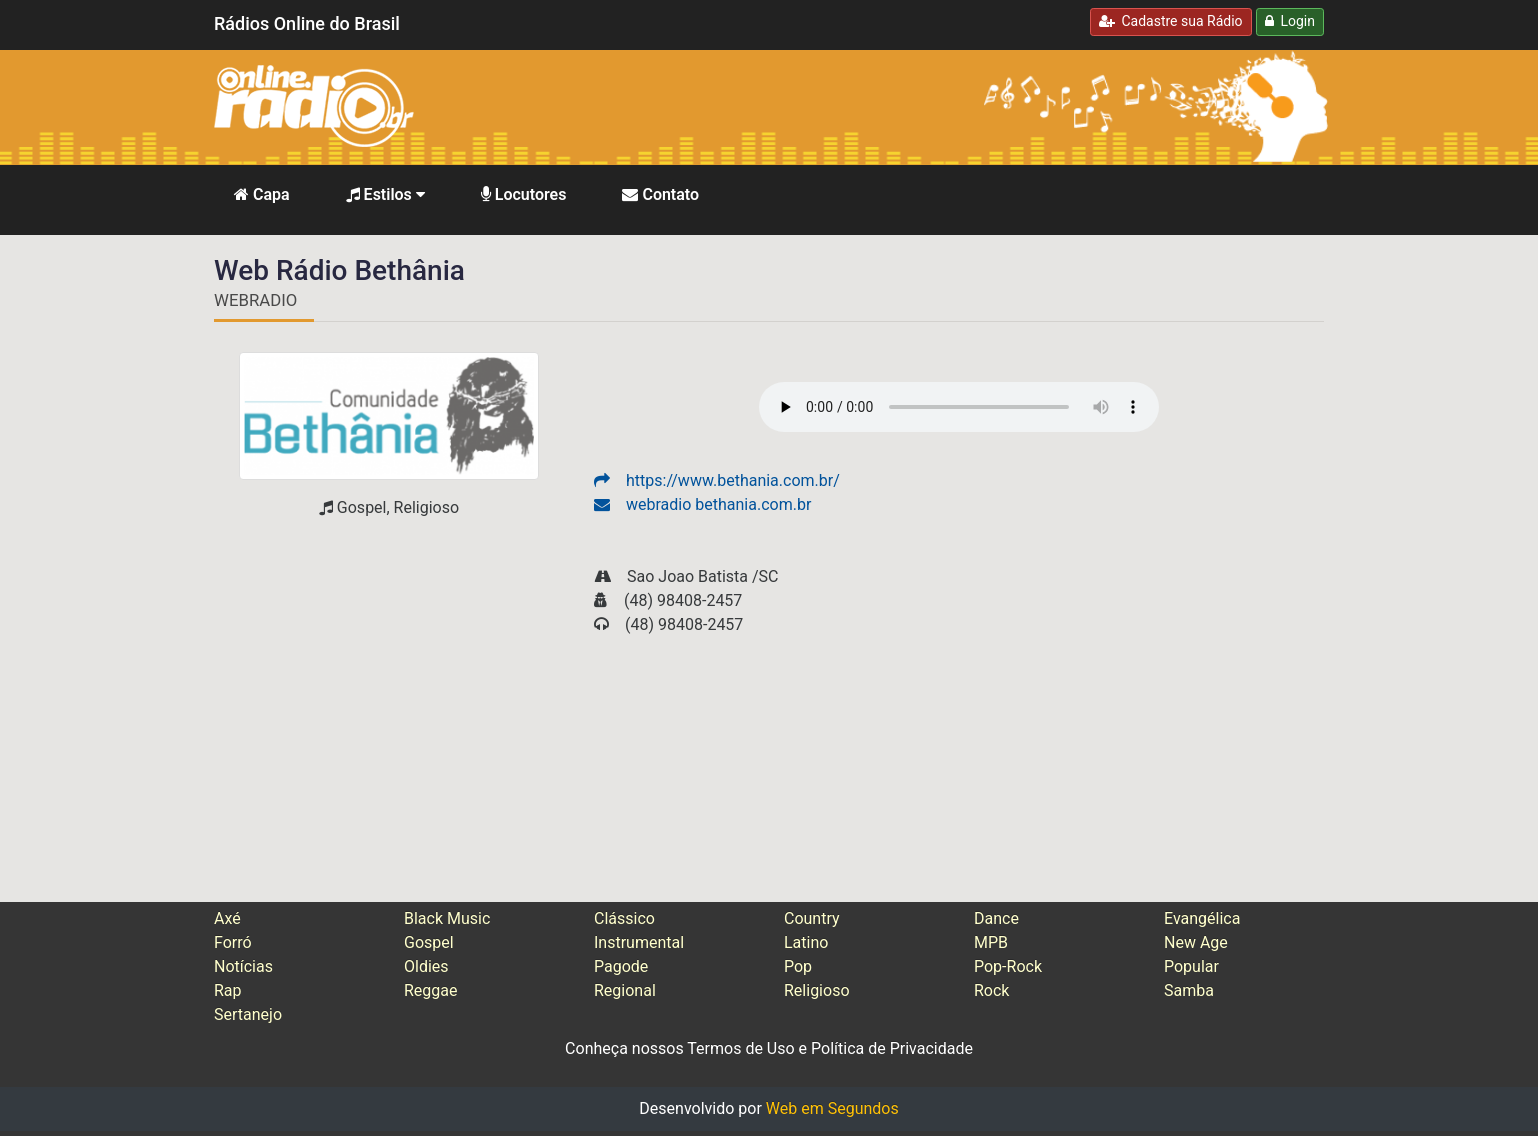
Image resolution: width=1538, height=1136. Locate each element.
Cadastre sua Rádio (1171, 21)
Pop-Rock (1008, 966)
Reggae (431, 990)
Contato (660, 194)
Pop (798, 966)
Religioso (817, 990)
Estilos (385, 194)
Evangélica (1202, 918)
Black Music (447, 918)
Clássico (624, 918)
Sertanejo (248, 1014)
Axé (227, 918)
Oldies (426, 966)
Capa (262, 194)
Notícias (243, 966)
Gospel (429, 942)
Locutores (524, 194)
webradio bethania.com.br (702, 504)
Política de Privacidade (892, 1048)
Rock (991, 990)
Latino (806, 942)
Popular (1191, 966)
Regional (625, 990)
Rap (228, 990)
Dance (996, 918)
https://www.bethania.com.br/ (717, 480)
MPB (991, 942)
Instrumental (639, 942)
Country (812, 918)
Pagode (621, 966)
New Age (1196, 942)
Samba (1189, 990)
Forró (233, 942)
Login (1290, 21)
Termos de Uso (740, 1048)
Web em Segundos (832, 1108)
